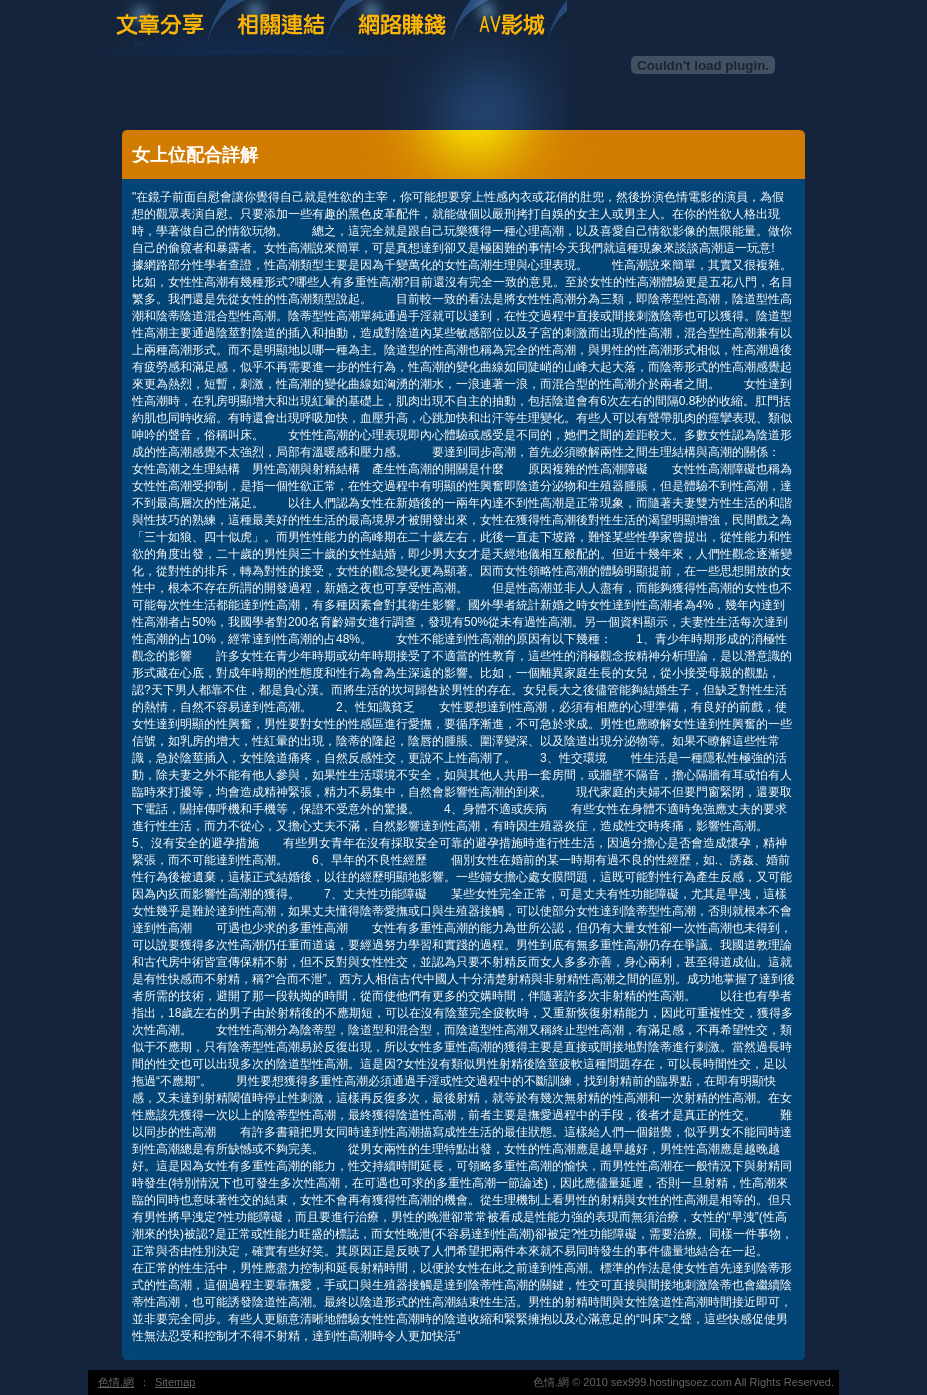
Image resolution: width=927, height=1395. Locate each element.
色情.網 (116, 1382)
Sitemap (175, 1382)
